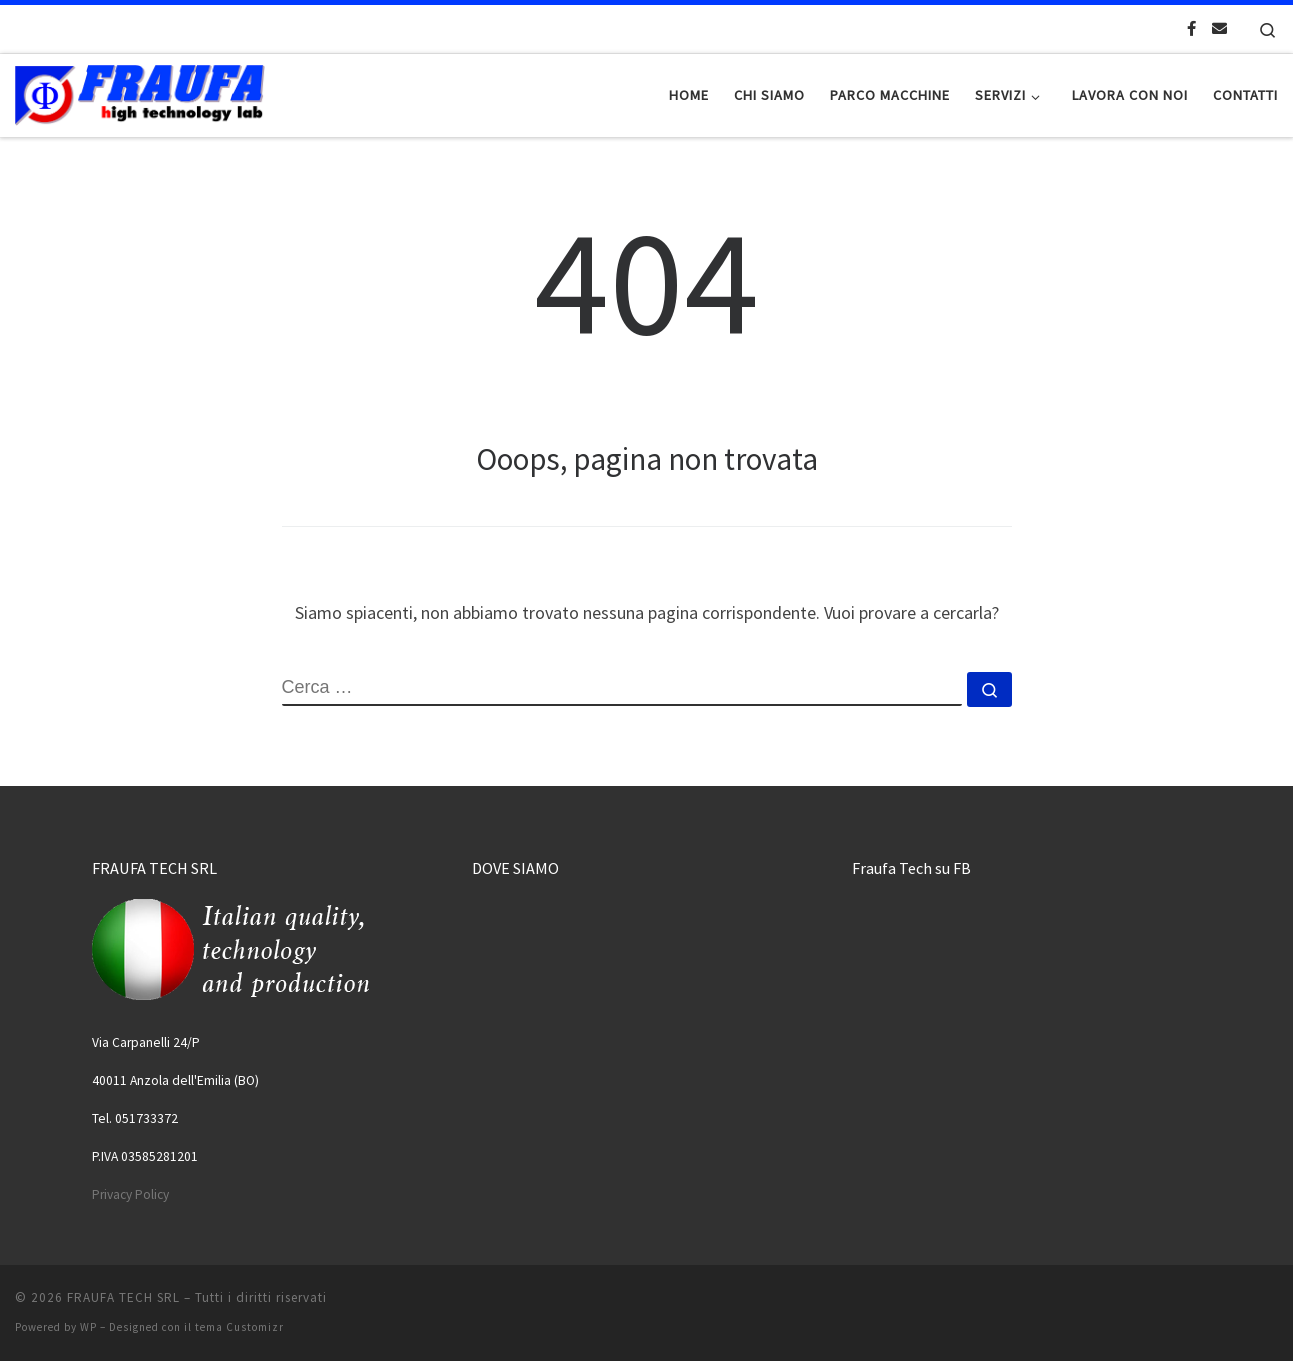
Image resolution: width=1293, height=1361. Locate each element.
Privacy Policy (130, 1194)
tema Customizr (239, 1327)
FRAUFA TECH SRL (123, 1297)
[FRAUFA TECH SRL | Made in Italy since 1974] (140, 91)
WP (88, 1327)
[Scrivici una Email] (1219, 28)
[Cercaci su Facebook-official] (1191, 28)
